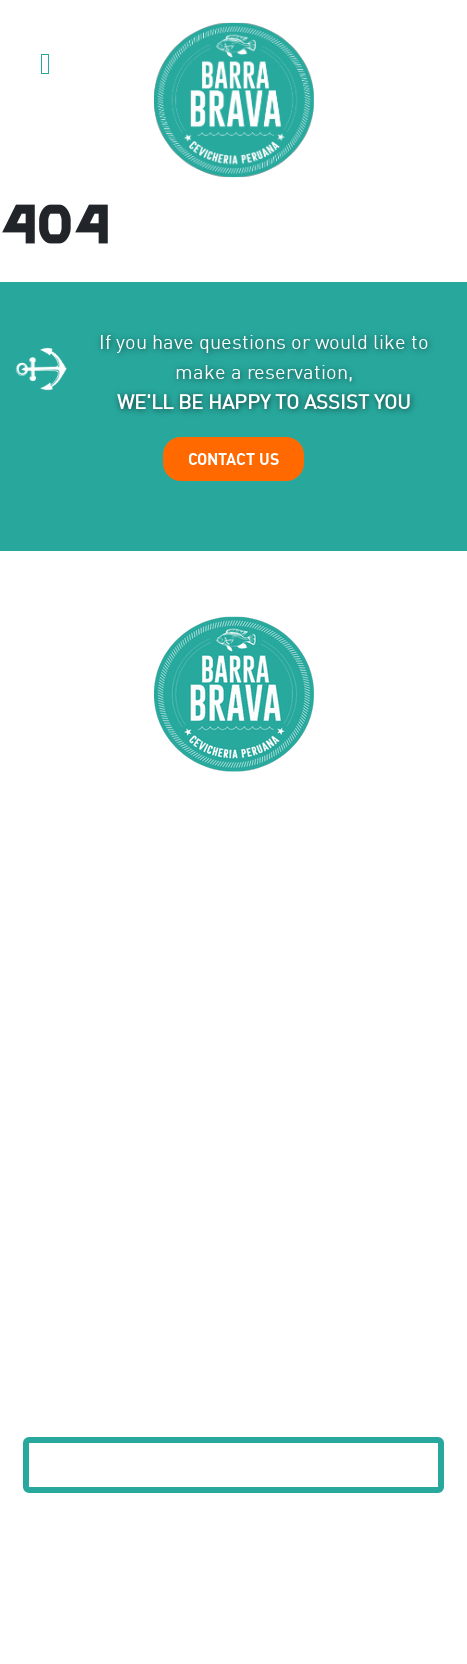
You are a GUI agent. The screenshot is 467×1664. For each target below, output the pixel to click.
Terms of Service (284, 1604)
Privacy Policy (176, 1604)
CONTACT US (233, 459)
